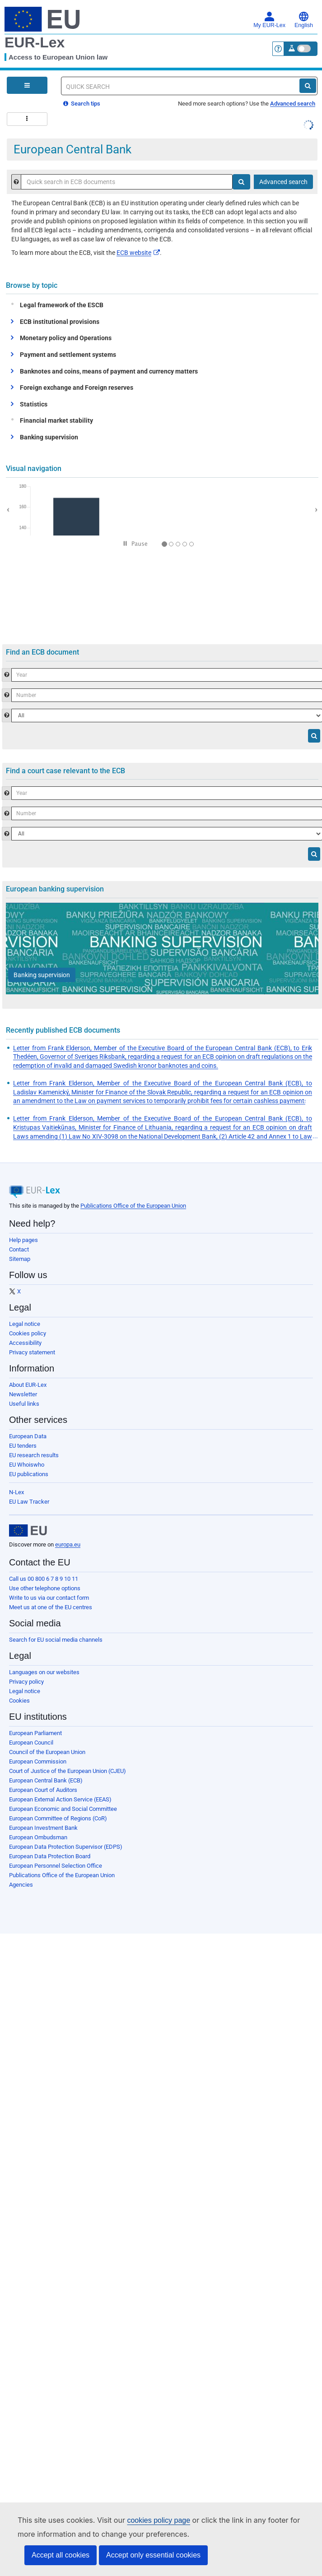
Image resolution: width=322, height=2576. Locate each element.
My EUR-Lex (269, 20)
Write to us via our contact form (49, 1597)
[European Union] (28, 1530)
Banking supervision (49, 437)
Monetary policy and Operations (66, 338)
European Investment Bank (43, 1827)
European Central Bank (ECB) (46, 1780)
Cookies (19, 1700)
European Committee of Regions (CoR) (58, 1818)
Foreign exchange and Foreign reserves (76, 387)
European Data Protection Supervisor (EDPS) (65, 1846)
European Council (31, 1742)
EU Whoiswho (26, 1464)
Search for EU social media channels (56, 1639)
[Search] (307, 85)
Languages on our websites (44, 1672)
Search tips (81, 103)
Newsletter (23, 1394)
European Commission (37, 1761)
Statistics (33, 404)
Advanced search (292, 103)
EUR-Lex (35, 42)
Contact (19, 1249)
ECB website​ (138, 252)
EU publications (28, 1474)
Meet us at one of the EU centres (50, 1607)
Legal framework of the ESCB (59, 305)
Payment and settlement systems (68, 354)
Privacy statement (32, 1352)
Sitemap (19, 1259)
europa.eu (67, 1544)
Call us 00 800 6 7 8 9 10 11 (43, 1578)
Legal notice (24, 1323)
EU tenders (23, 1445)
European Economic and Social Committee (63, 1808)
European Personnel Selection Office (55, 1865)
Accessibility (25, 1342)
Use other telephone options (44, 1588)
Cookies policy (27, 1333)
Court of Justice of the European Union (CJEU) (67, 1771)
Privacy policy (26, 1681)
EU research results (34, 1455)
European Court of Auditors (43, 1790)
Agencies (21, 1884)
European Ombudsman (38, 1837)
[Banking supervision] (41, 975)
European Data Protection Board (49, 1856)
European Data (28, 1436)
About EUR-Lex (28, 1384)
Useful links (24, 1403)
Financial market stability (54, 420)
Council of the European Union (47, 1752)
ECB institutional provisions (59, 321)
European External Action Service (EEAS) (60, 1799)
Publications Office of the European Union (133, 1205)
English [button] (303, 20)
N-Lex (16, 1492)
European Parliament (35, 1733)
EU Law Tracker (29, 1501)
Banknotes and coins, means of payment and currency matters (109, 371)
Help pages (23, 1240)
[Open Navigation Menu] (27, 85)
